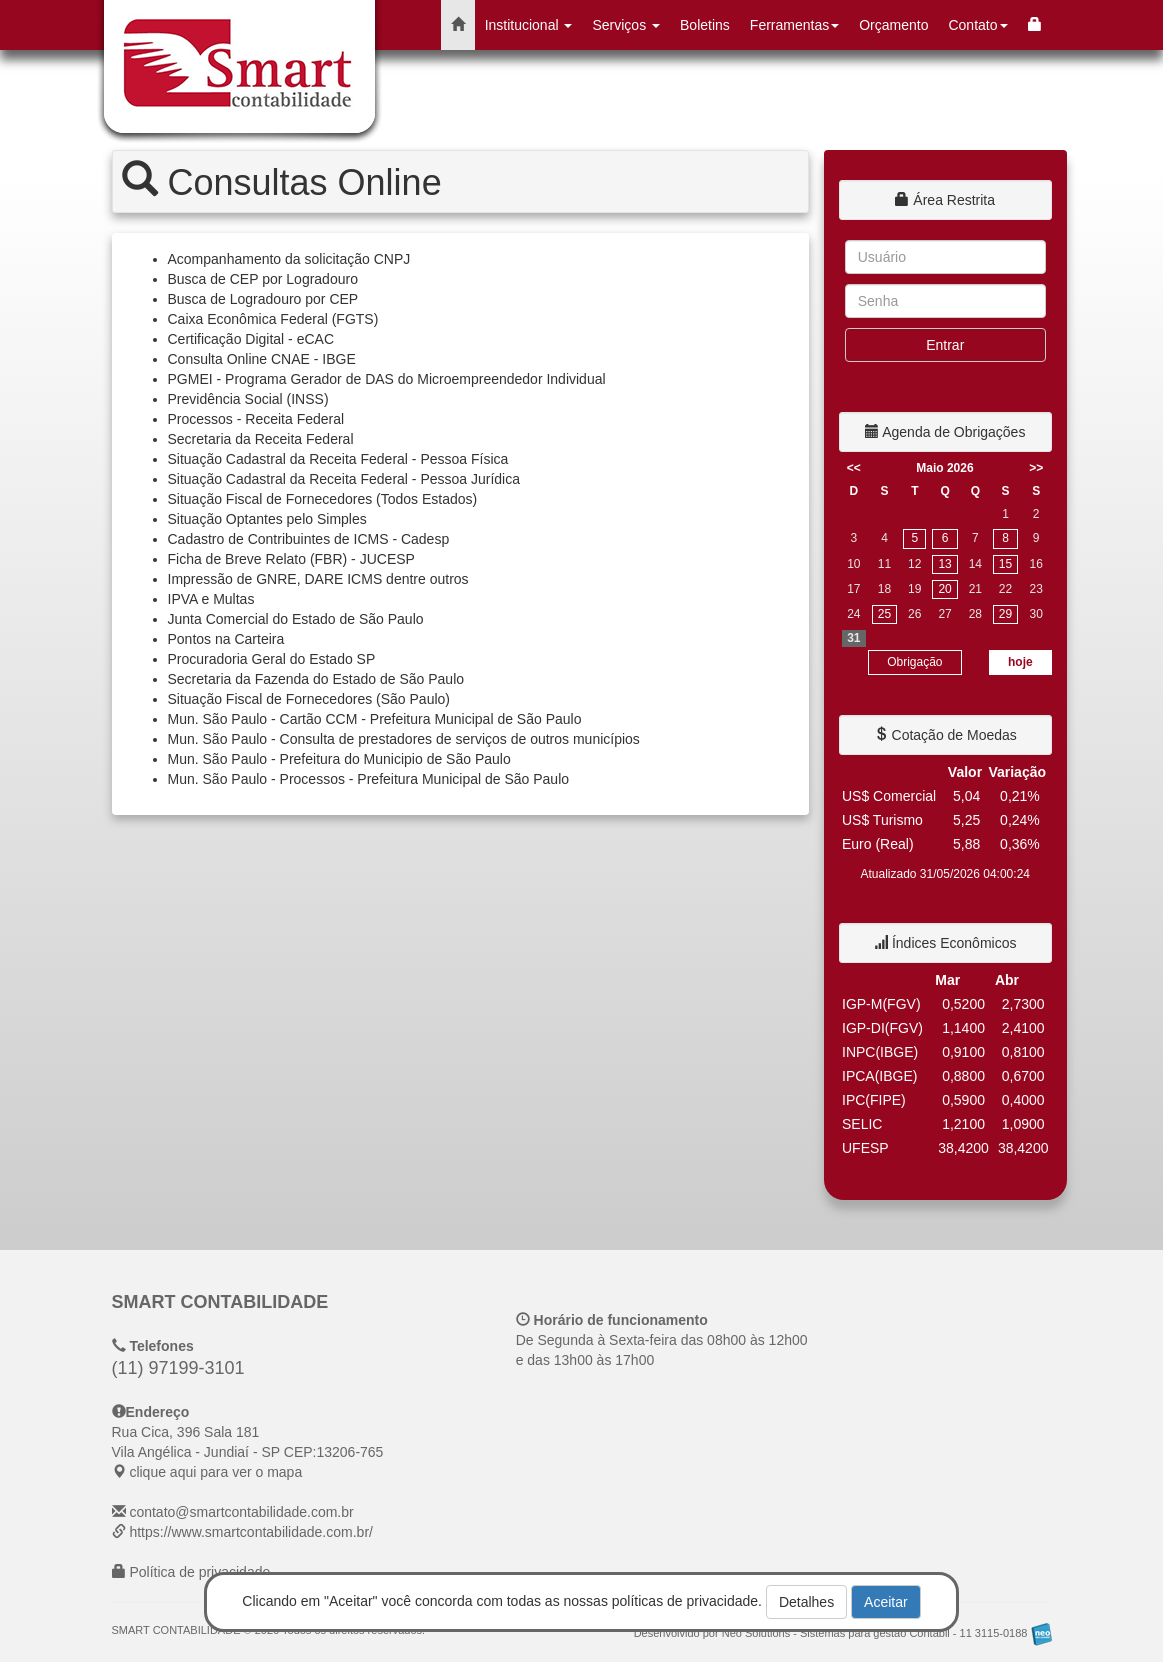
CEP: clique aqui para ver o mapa (248, 1452)
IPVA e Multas (211, 599)
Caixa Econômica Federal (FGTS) (273, 319)
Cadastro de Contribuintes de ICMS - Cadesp (309, 539)
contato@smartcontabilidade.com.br (241, 1512)
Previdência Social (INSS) (248, 399)
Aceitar (886, 1602)
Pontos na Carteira (226, 639)
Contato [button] (977, 25)
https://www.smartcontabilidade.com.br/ (251, 1532)
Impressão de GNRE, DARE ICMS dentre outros (318, 579)
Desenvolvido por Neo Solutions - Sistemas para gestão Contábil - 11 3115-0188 (843, 1633)
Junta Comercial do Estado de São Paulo (296, 619)
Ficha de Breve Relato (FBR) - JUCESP (291, 559)
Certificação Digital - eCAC (251, 339)
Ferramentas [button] (794, 25)
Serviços (626, 25)
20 (944, 589)
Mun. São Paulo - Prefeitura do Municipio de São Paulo (339, 759)
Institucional (529, 25)
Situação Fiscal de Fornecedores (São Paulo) (309, 699)
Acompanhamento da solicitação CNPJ (289, 259)
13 (944, 564)
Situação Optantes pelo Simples (267, 519)
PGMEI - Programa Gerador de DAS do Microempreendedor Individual (387, 379)
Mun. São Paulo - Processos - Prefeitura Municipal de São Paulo (369, 779)
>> (1036, 468)
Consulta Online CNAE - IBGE (262, 359)
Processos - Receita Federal (256, 419)
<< (854, 468)
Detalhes (806, 1602)
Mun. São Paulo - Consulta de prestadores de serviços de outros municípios (404, 739)
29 (1005, 614)
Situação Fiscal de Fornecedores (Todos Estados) (323, 499)
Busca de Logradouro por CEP (263, 299)
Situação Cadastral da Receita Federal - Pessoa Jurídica (344, 479)
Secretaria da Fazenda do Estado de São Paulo (316, 679)
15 (1005, 564)
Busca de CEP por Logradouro (263, 279)
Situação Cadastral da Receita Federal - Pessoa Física (338, 459)
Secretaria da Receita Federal (261, 439)
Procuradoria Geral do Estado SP (272, 659)
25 (884, 614)
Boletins (705, 25)
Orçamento (893, 25)
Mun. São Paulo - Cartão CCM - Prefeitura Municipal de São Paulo (375, 719)
